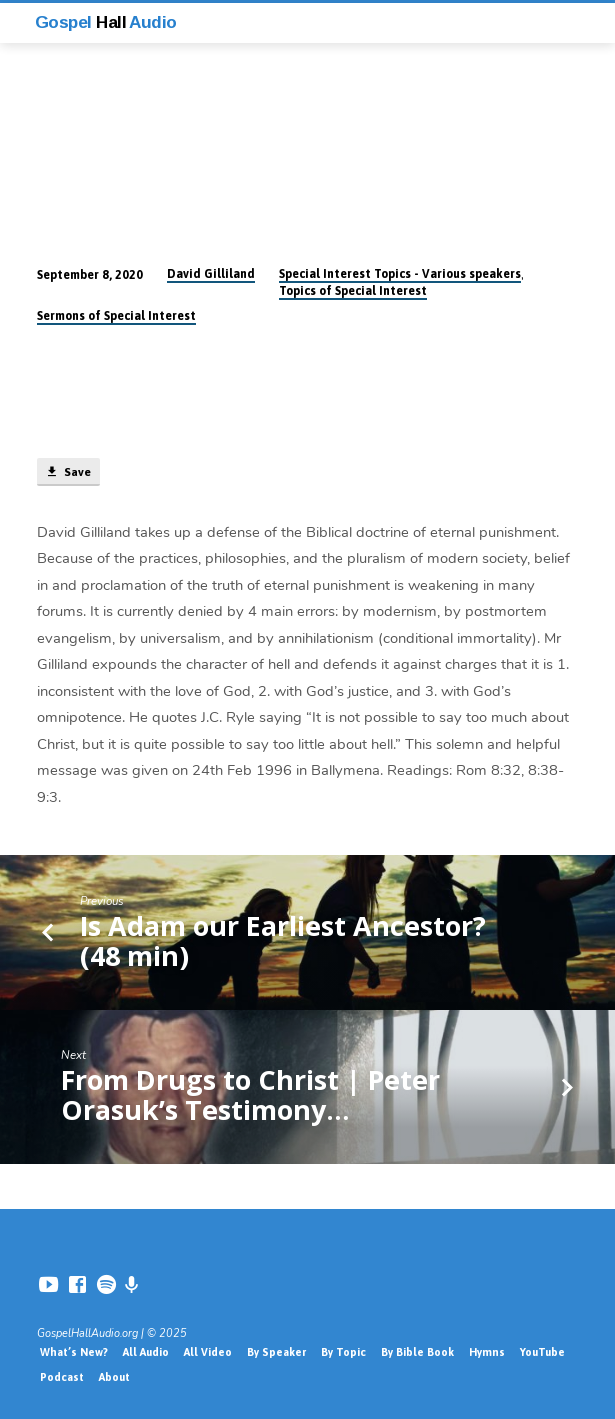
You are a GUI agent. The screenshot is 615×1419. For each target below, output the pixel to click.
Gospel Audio (106, 22)
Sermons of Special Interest (116, 316)
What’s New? (74, 1352)
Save (68, 472)
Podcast (62, 1377)
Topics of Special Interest (353, 291)
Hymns (487, 1352)
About (114, 1377)
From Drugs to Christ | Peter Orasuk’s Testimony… (250, 1094)
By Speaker (276, 1352)
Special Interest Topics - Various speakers (400, 274)
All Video (208, 1352)
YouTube (542, 1352)
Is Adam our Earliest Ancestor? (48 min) (283, 940)
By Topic (343, 1352)
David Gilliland (211, 274)
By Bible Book (417, 1352)
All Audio (146, 1352)
